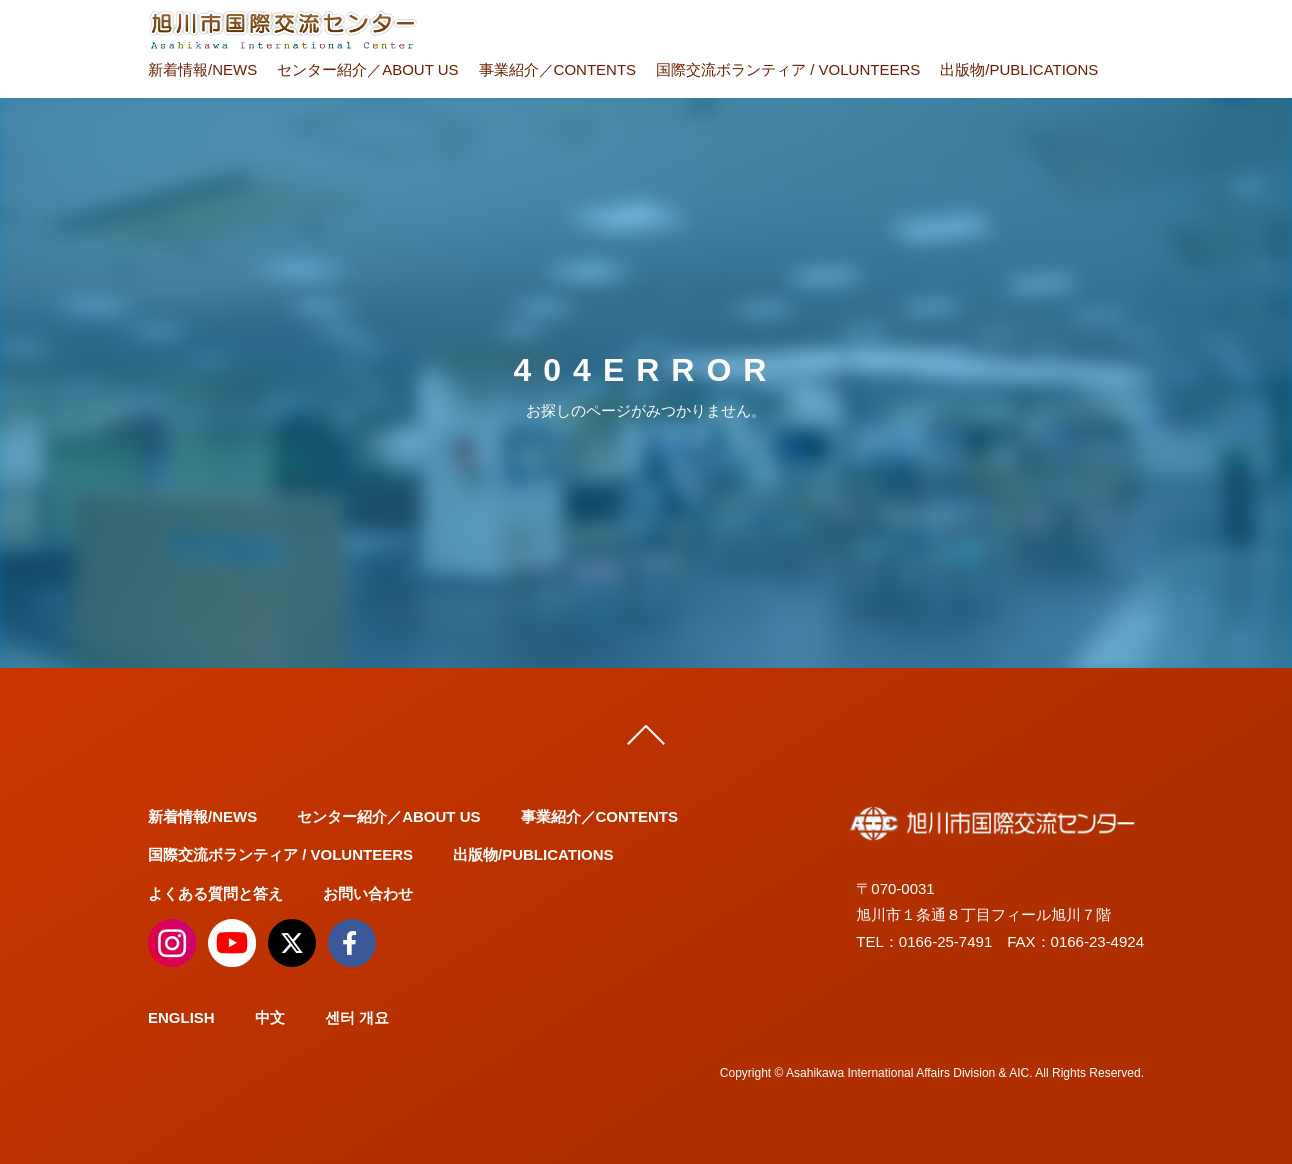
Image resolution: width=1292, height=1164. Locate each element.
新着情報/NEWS (202, 69)
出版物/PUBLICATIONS (1019, 69)
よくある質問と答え (215, 893)
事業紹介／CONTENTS (558, 69)
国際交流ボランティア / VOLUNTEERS (788, 69)
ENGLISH (181, 1017)
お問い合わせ (368, 893)
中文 (270, 1017)
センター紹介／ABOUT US (367, 69)
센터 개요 (357, 1017)
